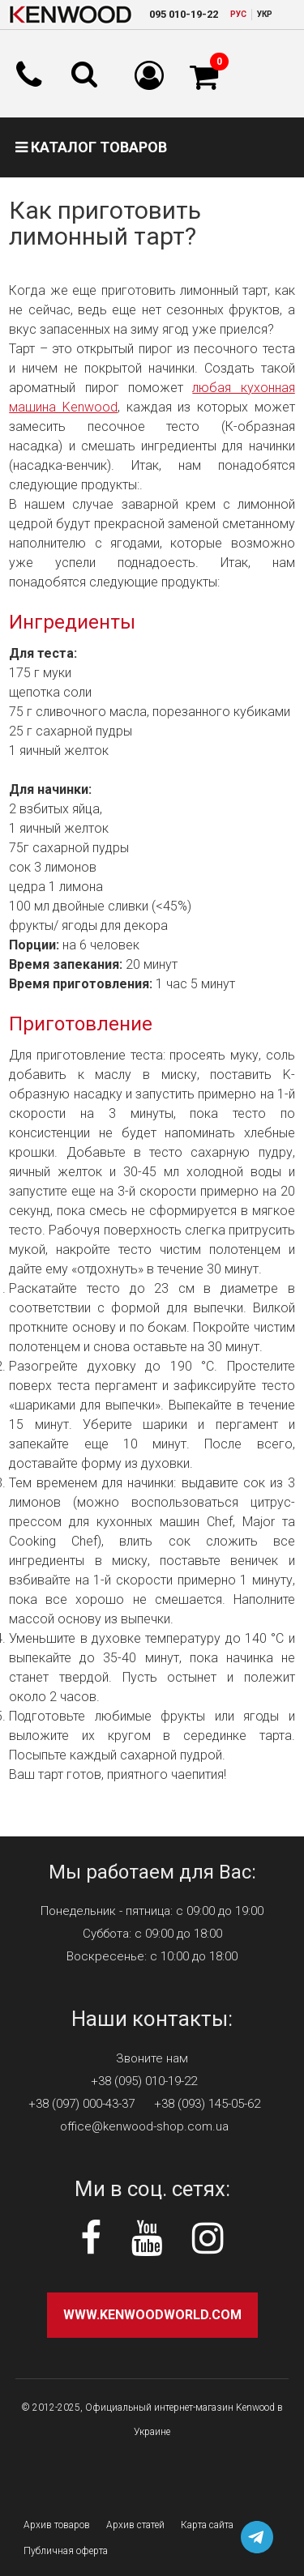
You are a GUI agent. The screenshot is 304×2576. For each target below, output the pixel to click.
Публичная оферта (66, 2551)
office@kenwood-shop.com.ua (144, 2126)
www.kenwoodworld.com (152, 2314)
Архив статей (135, 2525)
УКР (264, 14)
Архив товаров (57, 2525)
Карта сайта (207, 2525)
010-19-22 (183, 14)
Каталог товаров (91, 147)
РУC (238, 14)
